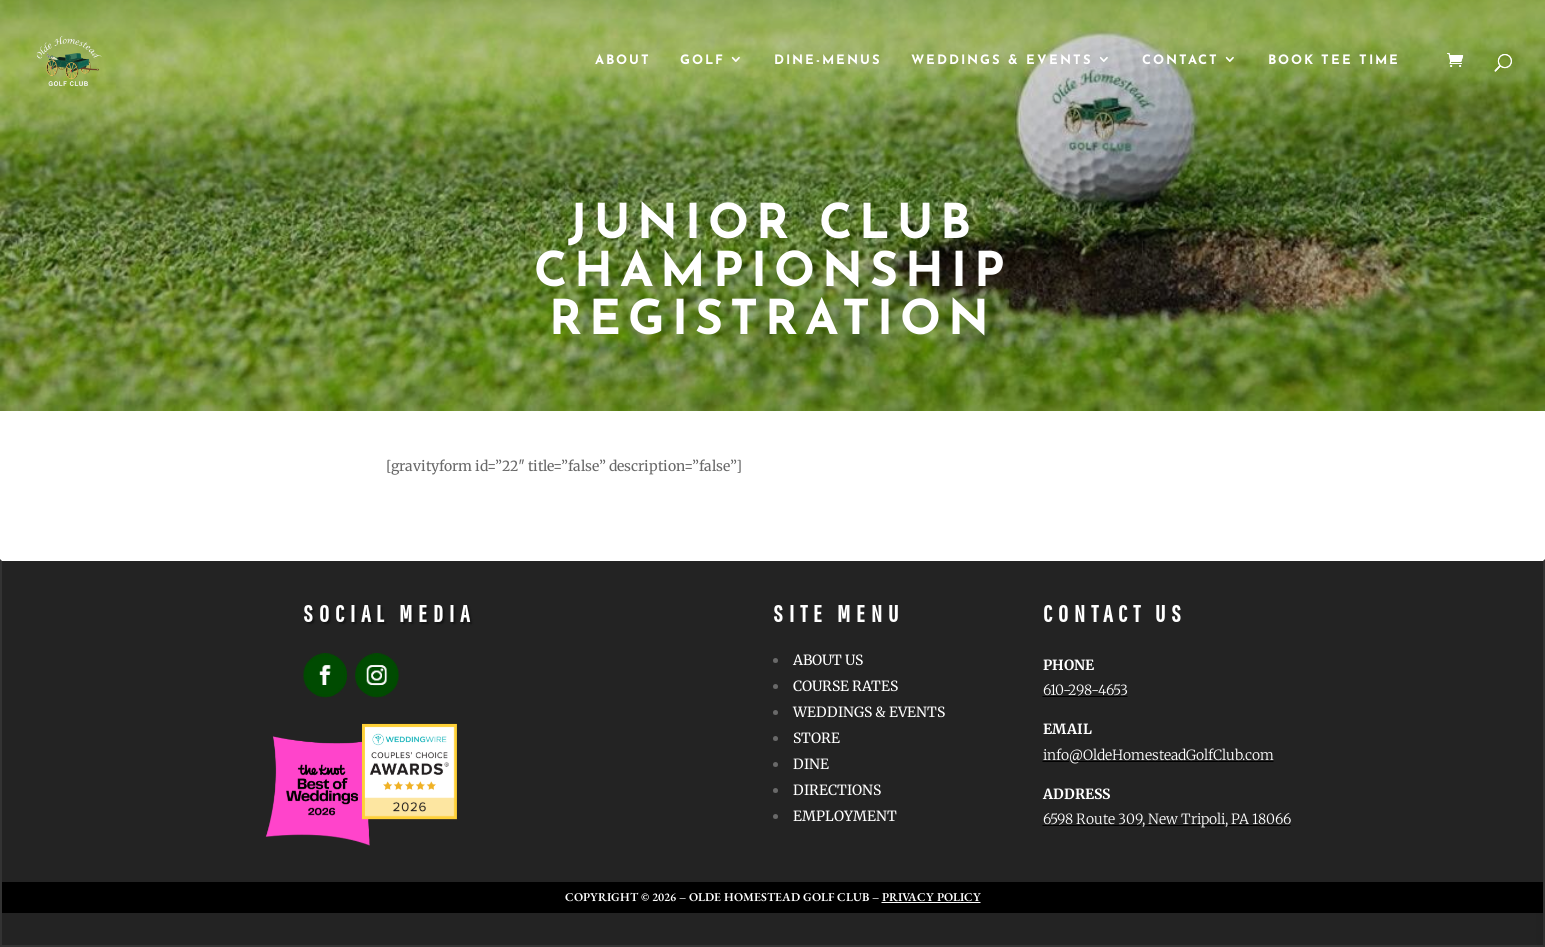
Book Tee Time (1334, 60)
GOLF (702, 60)
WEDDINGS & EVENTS (1002, 60)
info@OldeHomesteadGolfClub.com (1158, 755)
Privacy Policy (931, 897)
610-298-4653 (1085, 690)
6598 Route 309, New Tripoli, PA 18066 (1167, 819)
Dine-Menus (828, 60)
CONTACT (1180, 60)
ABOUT (623, 60)
